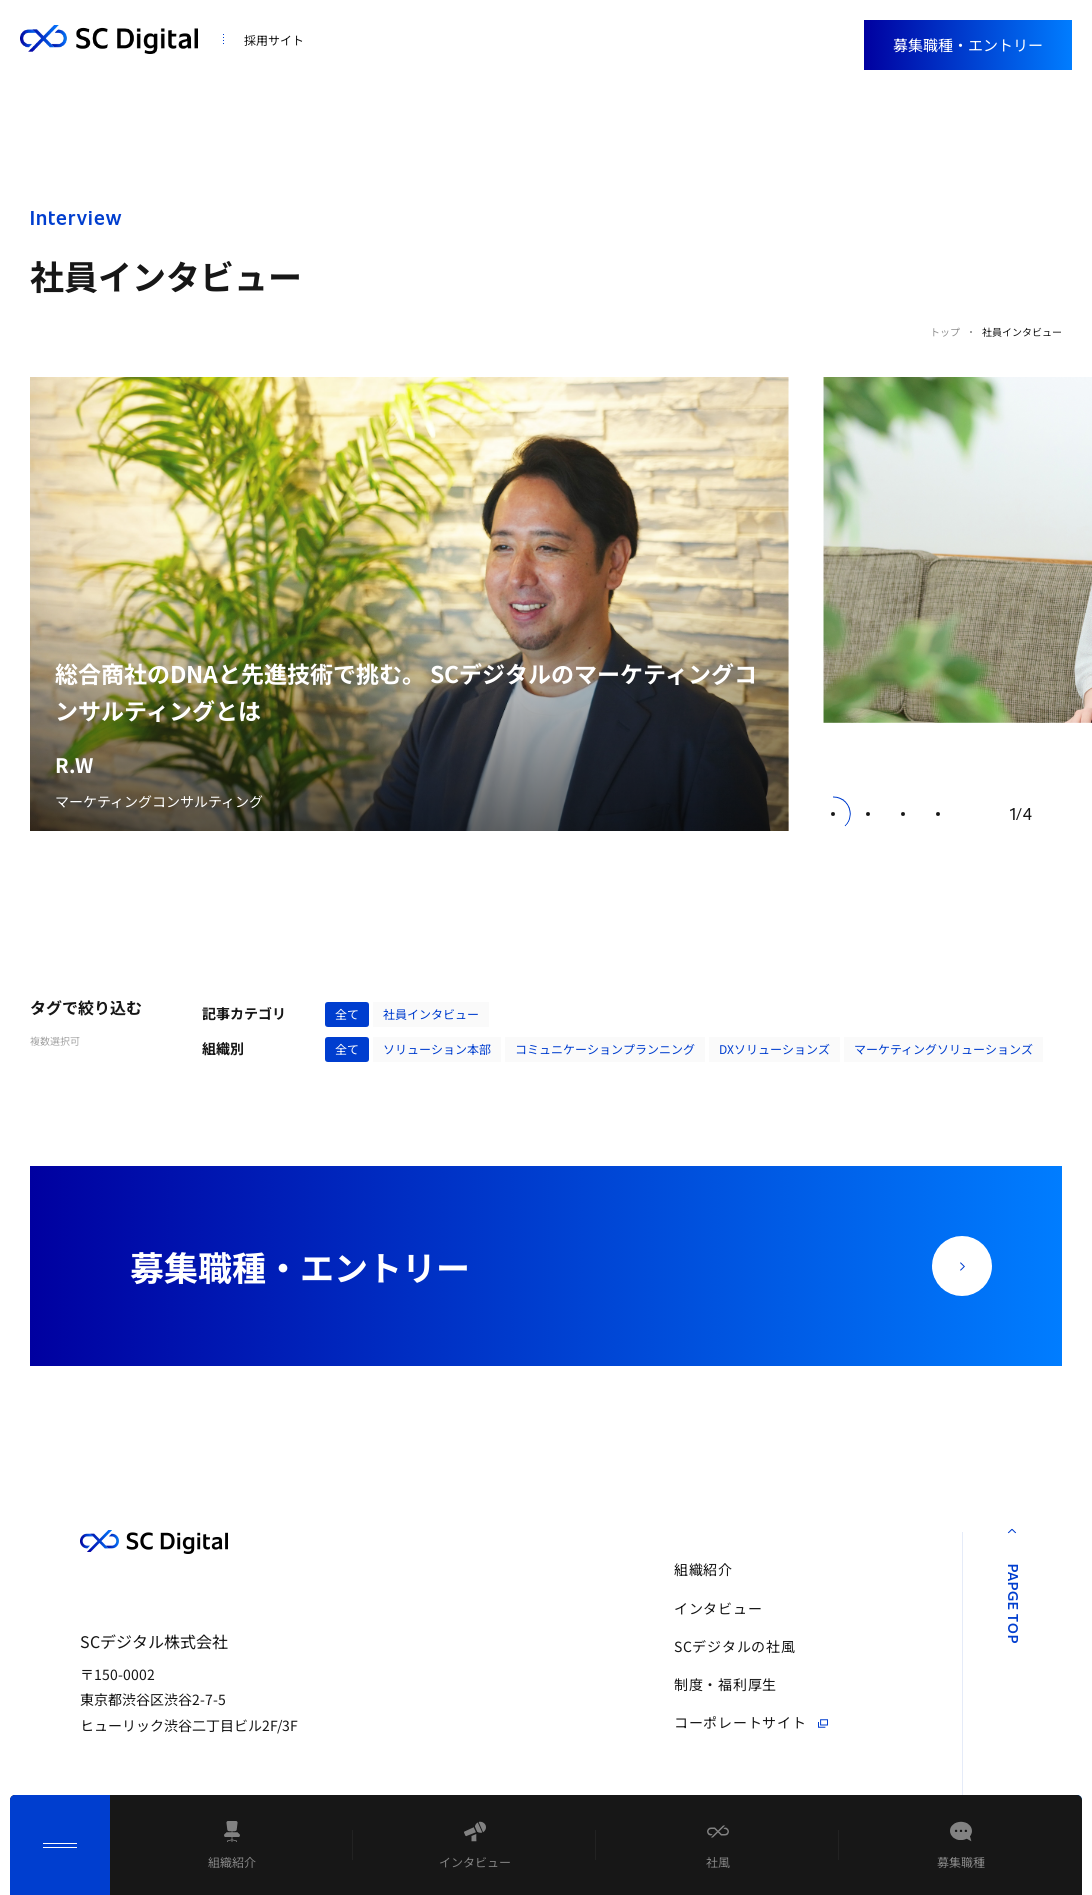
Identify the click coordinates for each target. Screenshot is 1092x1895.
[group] (409, 604)
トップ (945, 331)
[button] (833, 813)
